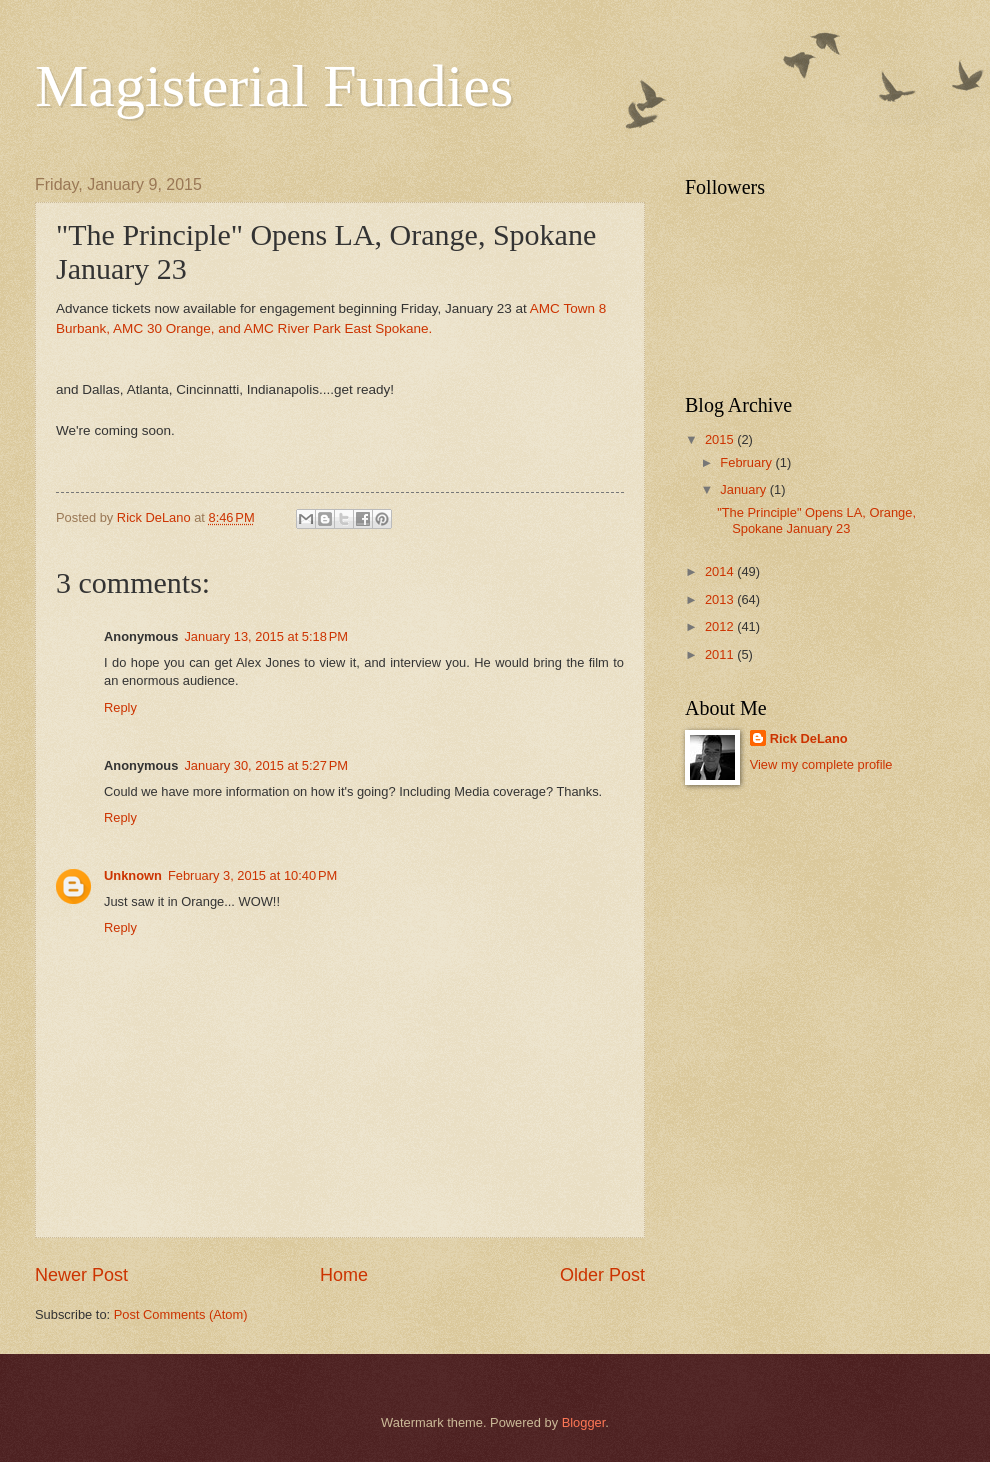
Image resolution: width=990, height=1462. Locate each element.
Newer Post (81, 1275)
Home (344, 1275)
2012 (721, 626)
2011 (721, 654)
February (747, 462)
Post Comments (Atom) (181, 1314)
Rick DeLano (809, 738)
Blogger (584, 1422)
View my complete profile (821, 764)
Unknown (133, 875)
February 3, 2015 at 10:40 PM (252, 875)
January (744, 489)
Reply (120, 707)
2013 (721, 599)
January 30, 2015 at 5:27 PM (266, 765)
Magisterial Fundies (274, 86)
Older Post (602, 1275)
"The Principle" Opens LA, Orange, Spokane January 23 (816, 520)
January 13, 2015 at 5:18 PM (266, 636)
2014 (721, 571)
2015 (721, 439)
